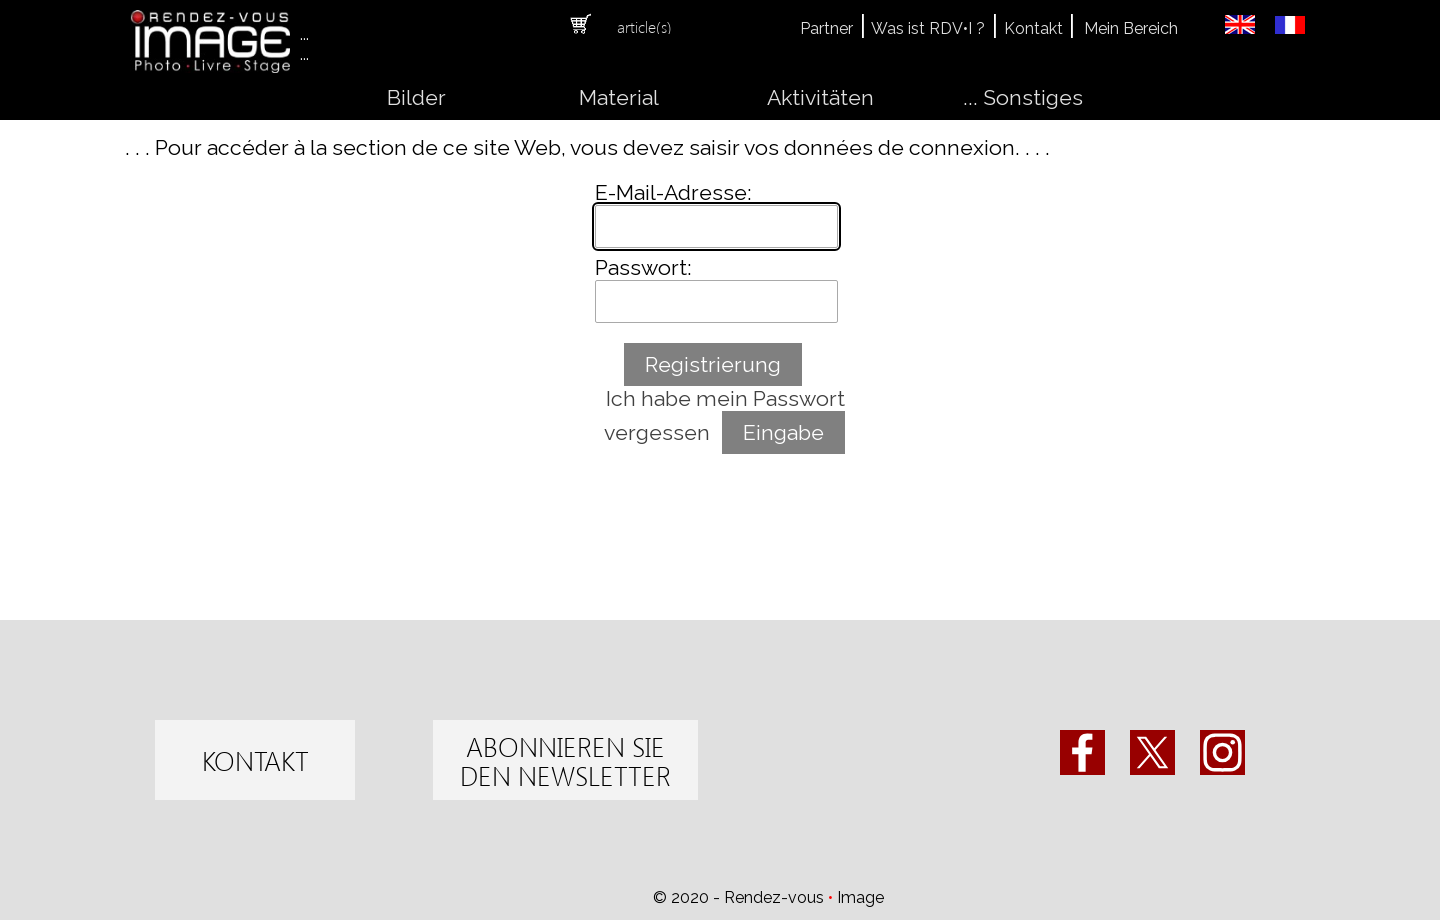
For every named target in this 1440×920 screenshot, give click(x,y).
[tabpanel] (657, 26)
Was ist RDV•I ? (928, 28)
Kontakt (1033, 28)
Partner (826, 28)
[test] (255, 760)
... (304, 34)
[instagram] (1222, 752)
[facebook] (1082, 752)
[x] (1152, 752)
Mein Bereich (1131, 28)
